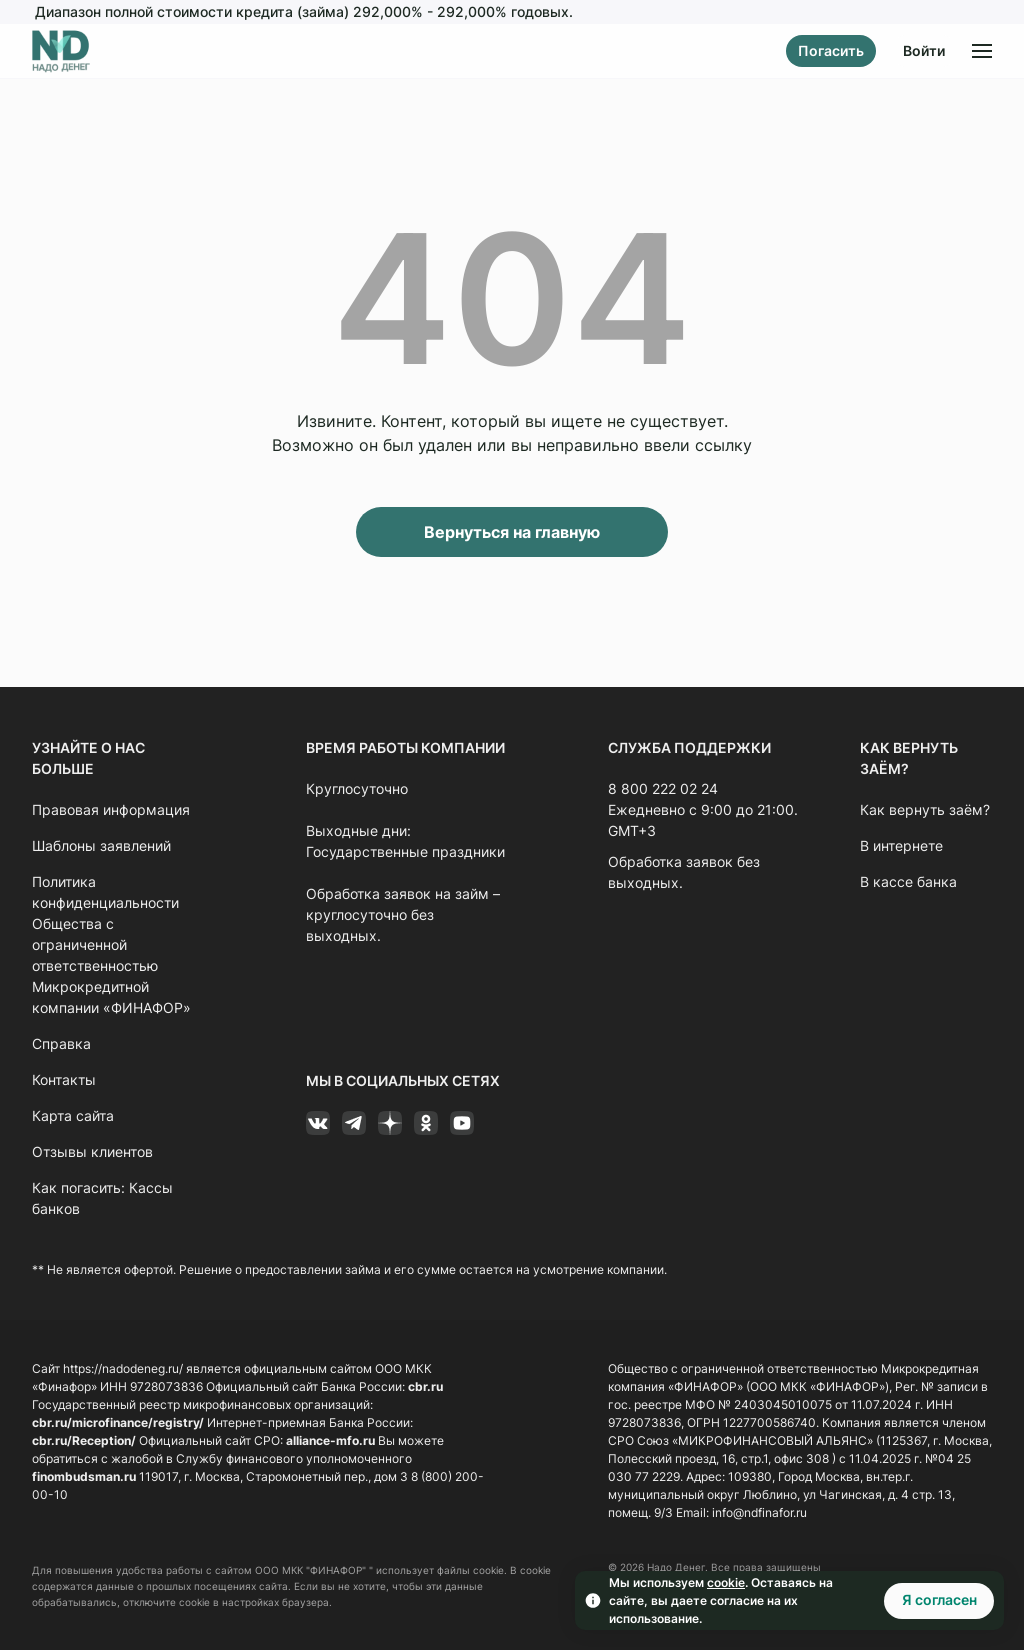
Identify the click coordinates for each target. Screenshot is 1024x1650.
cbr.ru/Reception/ (84, 1440)
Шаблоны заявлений (101, 845)
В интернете (901, 845)
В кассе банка (908, 881)
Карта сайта (73, 1115)
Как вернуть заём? (925, 809)
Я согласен (939, 1599)
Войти (924, 50)
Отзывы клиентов (92, 1151)
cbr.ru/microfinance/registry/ (118, 1422)
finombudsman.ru (84, 1476)
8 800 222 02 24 (663, 788)
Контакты (64, 1079)
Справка (61, 1043)
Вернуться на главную (512, 532)
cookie (726, 1582)
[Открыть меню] (982, 51)
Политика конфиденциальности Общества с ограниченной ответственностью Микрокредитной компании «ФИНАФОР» (111, 944)
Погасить (831, 50)
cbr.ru (425, 1386)
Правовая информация (111, 809)
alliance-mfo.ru (330, 1440)
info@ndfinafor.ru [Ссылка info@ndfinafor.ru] (759, 1512)
